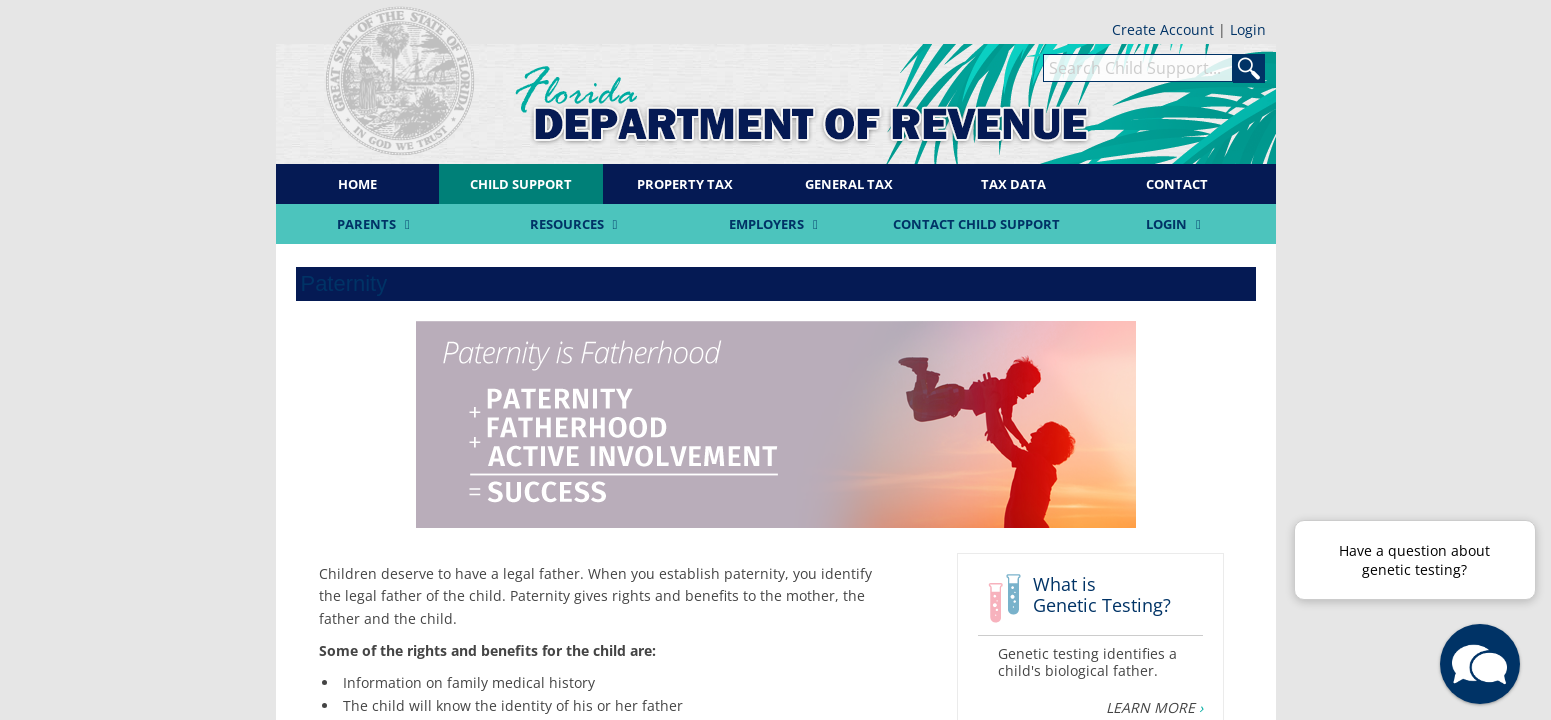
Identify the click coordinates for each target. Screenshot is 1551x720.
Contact (1177, 184)
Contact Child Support (976, 224)
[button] (1480, 664)
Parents (376, 224)
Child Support (521, 184)
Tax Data (1013, 184)
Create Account (1165, 29)
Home (357, 184)
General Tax (849, 184)
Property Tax (685, 184)
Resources (576, 224)
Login (1248, 29)
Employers (776, 224)
